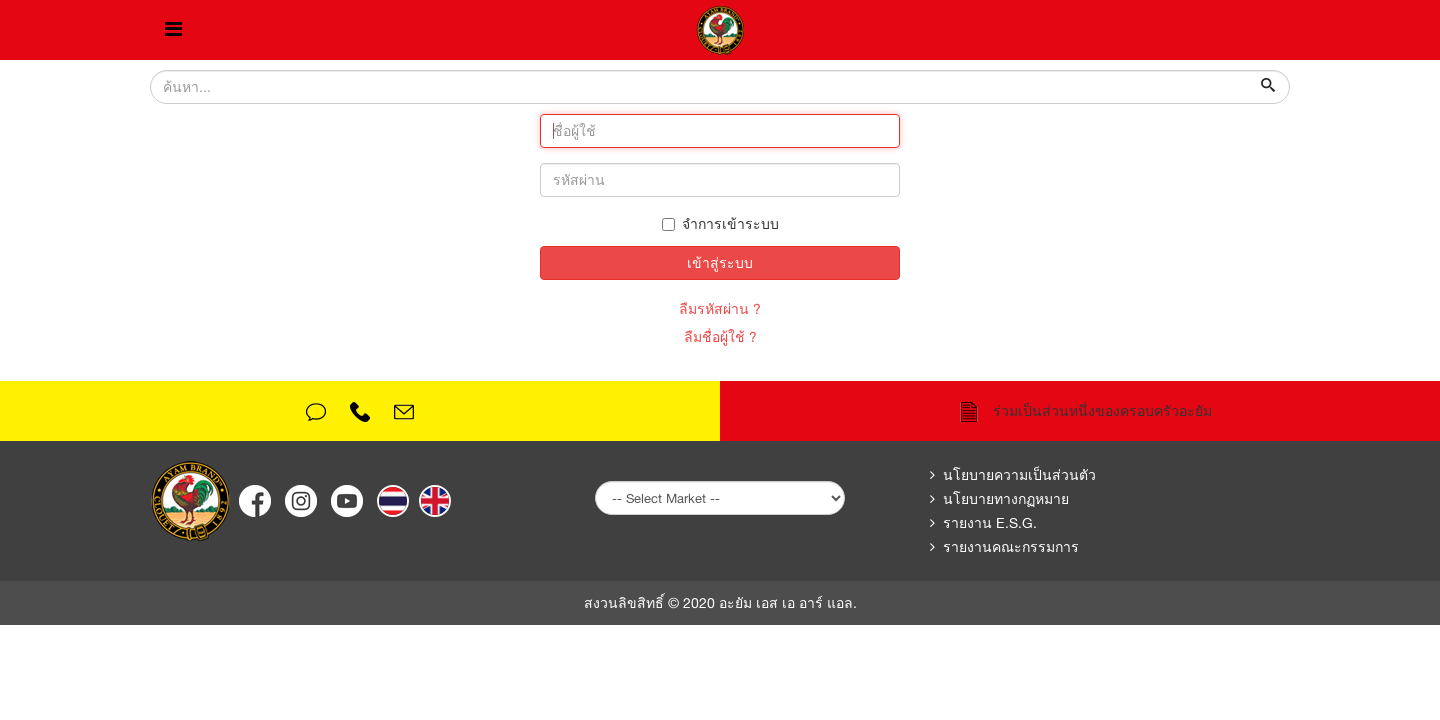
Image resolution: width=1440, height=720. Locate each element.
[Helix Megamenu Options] (173, 30)
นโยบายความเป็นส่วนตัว (1019, 475)
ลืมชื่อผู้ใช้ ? (720, 337)
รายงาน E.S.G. (990, 523)
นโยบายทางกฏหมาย (1006, 499)
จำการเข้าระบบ (720, 224)
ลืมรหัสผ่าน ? (720, 309)
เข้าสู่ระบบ (720, 263)
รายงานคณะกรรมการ (1011, 547)
